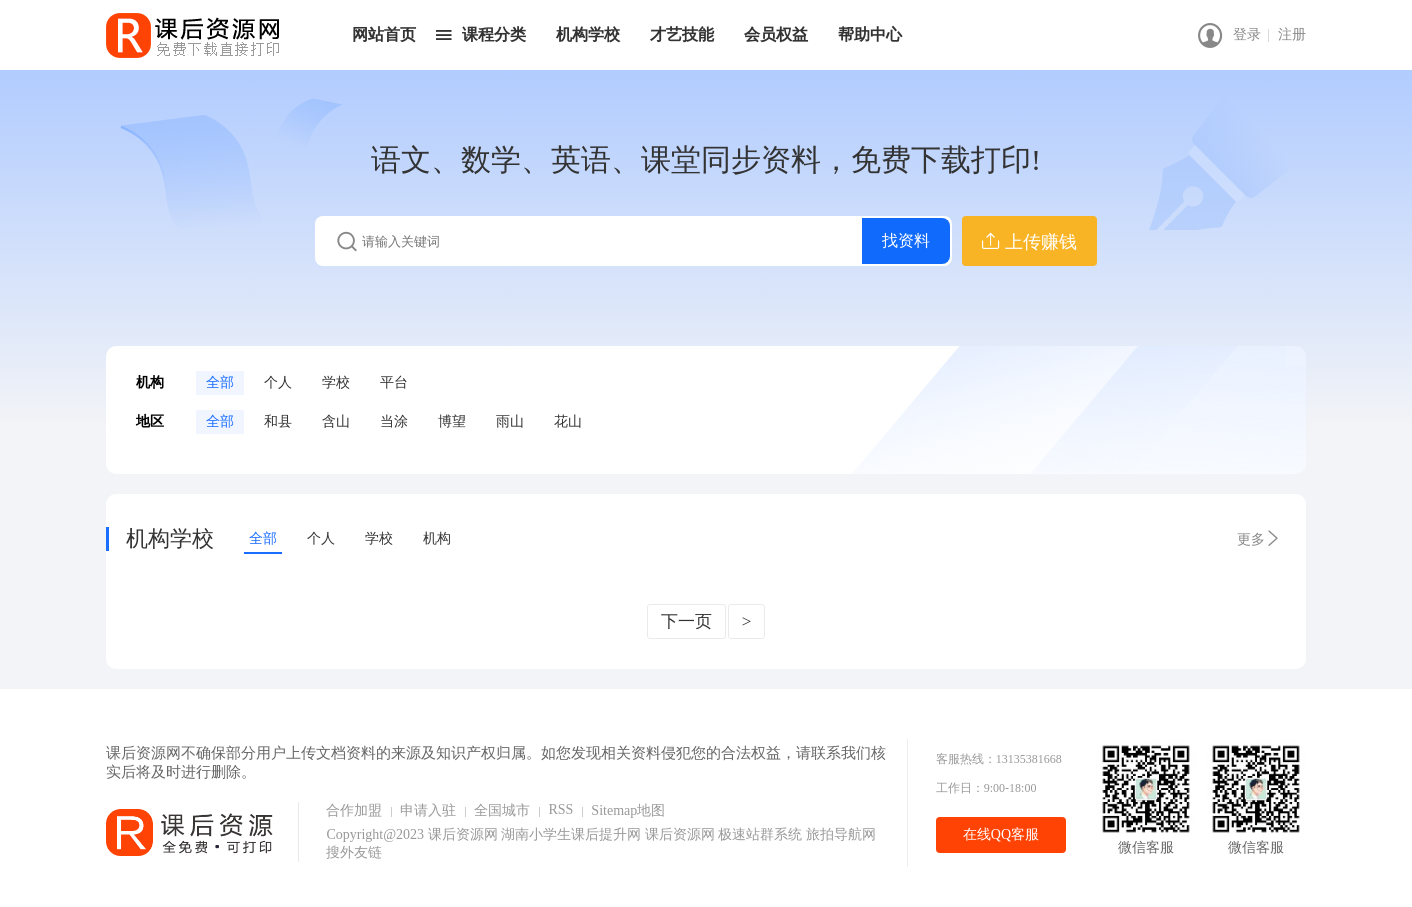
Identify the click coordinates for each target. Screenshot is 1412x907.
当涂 (394, 421)
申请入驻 (428, 810)
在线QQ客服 (1001, 834)
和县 (278, 421)
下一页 (686, 621)
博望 (452, 421)
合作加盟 (354, 810)
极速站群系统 (762, 834)
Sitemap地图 (628, 810)
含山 (336, 421)
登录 (1247, 34)
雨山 (510, 421)
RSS (560, 809)
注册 (1292, 34)
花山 (568, 421)
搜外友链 (354, 852)
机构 (437, 538)
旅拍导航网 (841, 834)
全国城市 (502, 810)
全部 (220, 382)
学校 (336, 382)
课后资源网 (463, 834)
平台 (394, 382)
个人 (278, 382)
